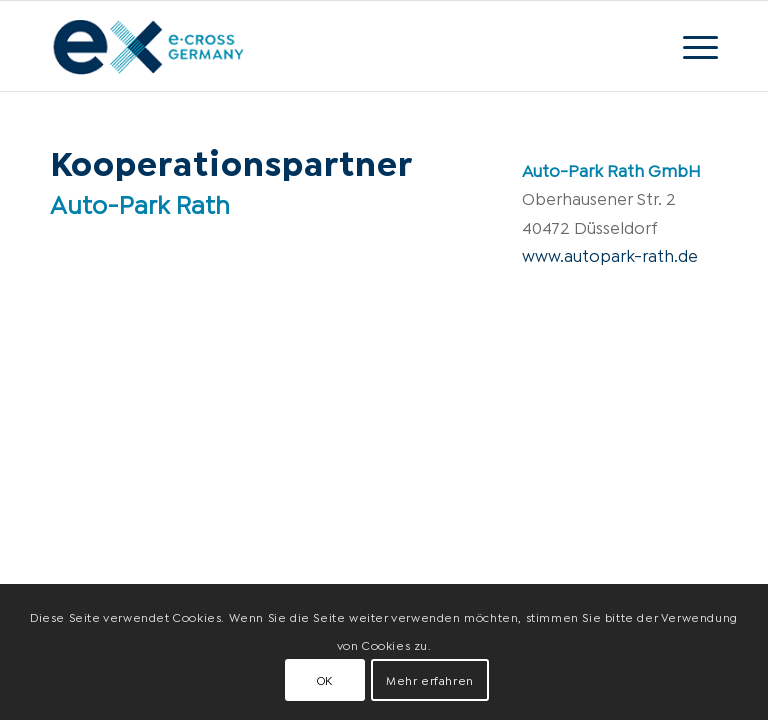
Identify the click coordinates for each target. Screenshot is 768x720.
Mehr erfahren (430, 679)
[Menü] (690, 46)
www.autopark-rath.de (610, 254)
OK (325, 679)
